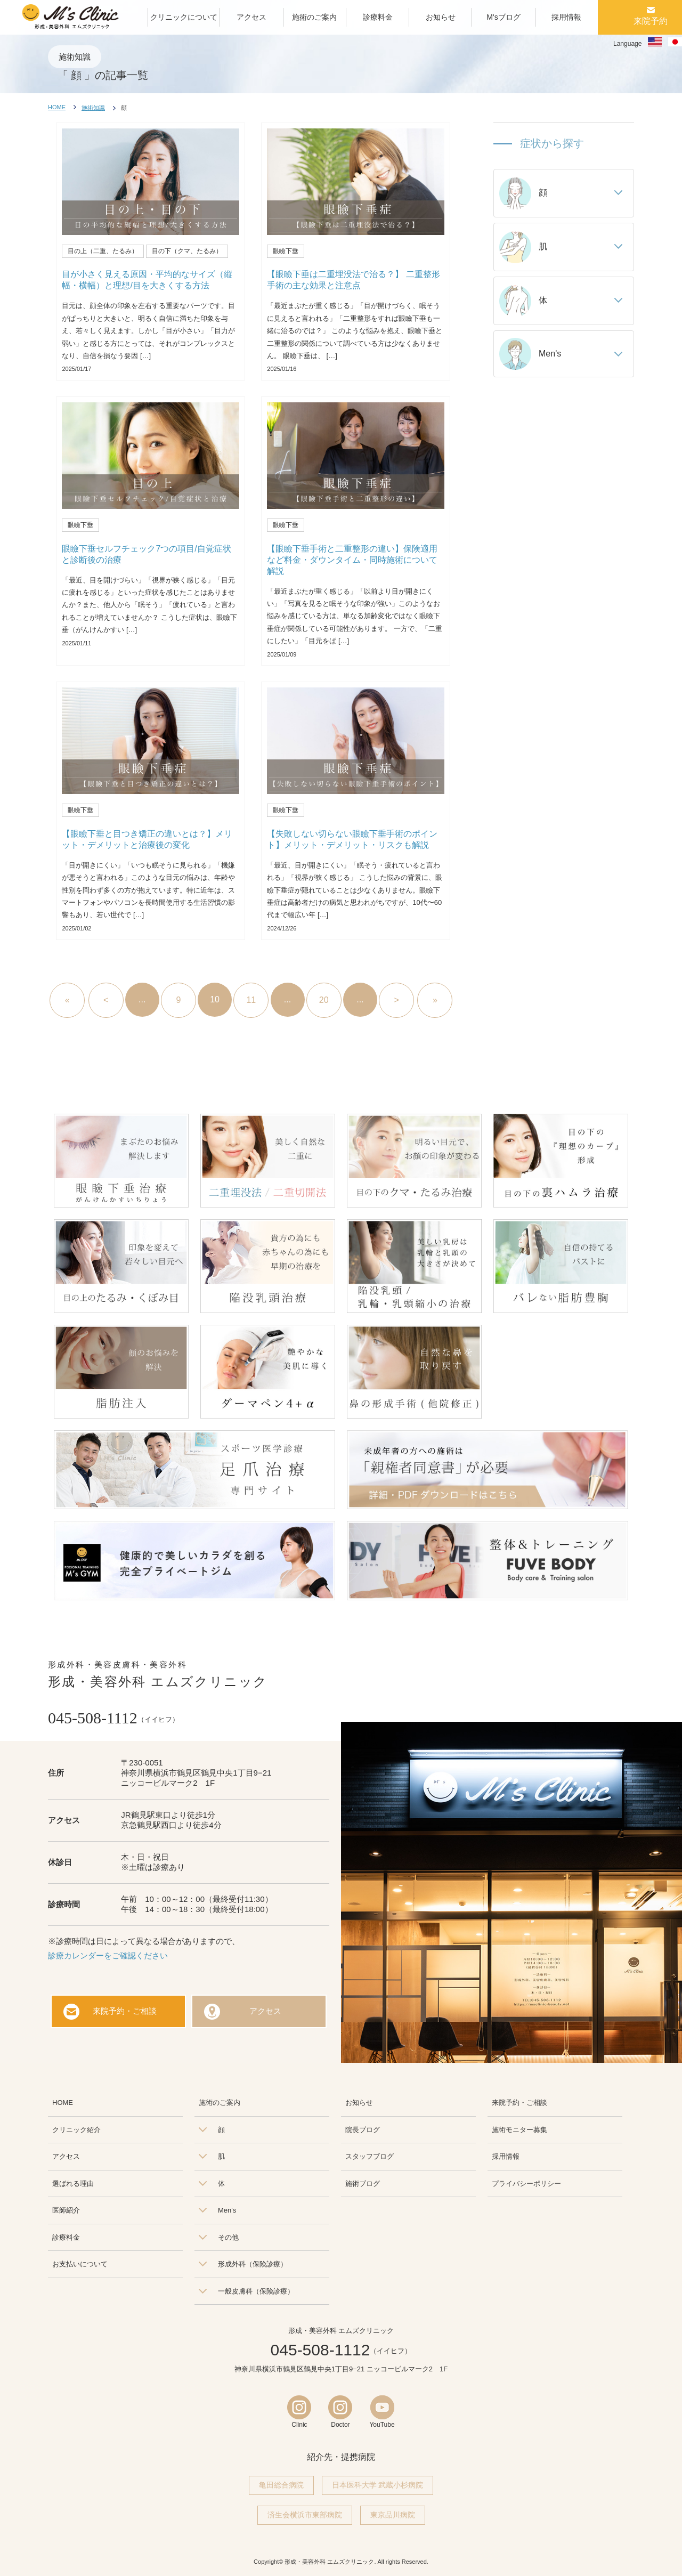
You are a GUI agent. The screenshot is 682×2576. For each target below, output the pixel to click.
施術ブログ (362, 2184)
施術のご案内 (219, 2103)
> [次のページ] (396, 1000)
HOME (57, 107)
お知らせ (359, 2103)
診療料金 (66, 2237)
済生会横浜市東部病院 (304, 2514)
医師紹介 (66, 2210)
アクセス (265, 2010)
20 (324, 1000)
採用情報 (505, 2156)
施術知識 (93, 107)
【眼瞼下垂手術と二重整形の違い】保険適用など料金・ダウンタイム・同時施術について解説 (352, 560)
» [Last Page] (435, 1000)
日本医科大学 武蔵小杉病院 (378, 2485)
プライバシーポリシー (526, 2184)
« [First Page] (67, 1000)
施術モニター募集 (519, 2130)
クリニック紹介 (76, 2130)
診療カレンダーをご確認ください (108, 1955)
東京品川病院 (392, 2514)
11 (251, 1000)
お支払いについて (80, 2264)
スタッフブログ (369, 2156)
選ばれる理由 (73, 2184)
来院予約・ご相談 (125, 2010)
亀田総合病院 (281, 2485)
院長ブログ (362, 2130)
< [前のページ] (105, 1000)
